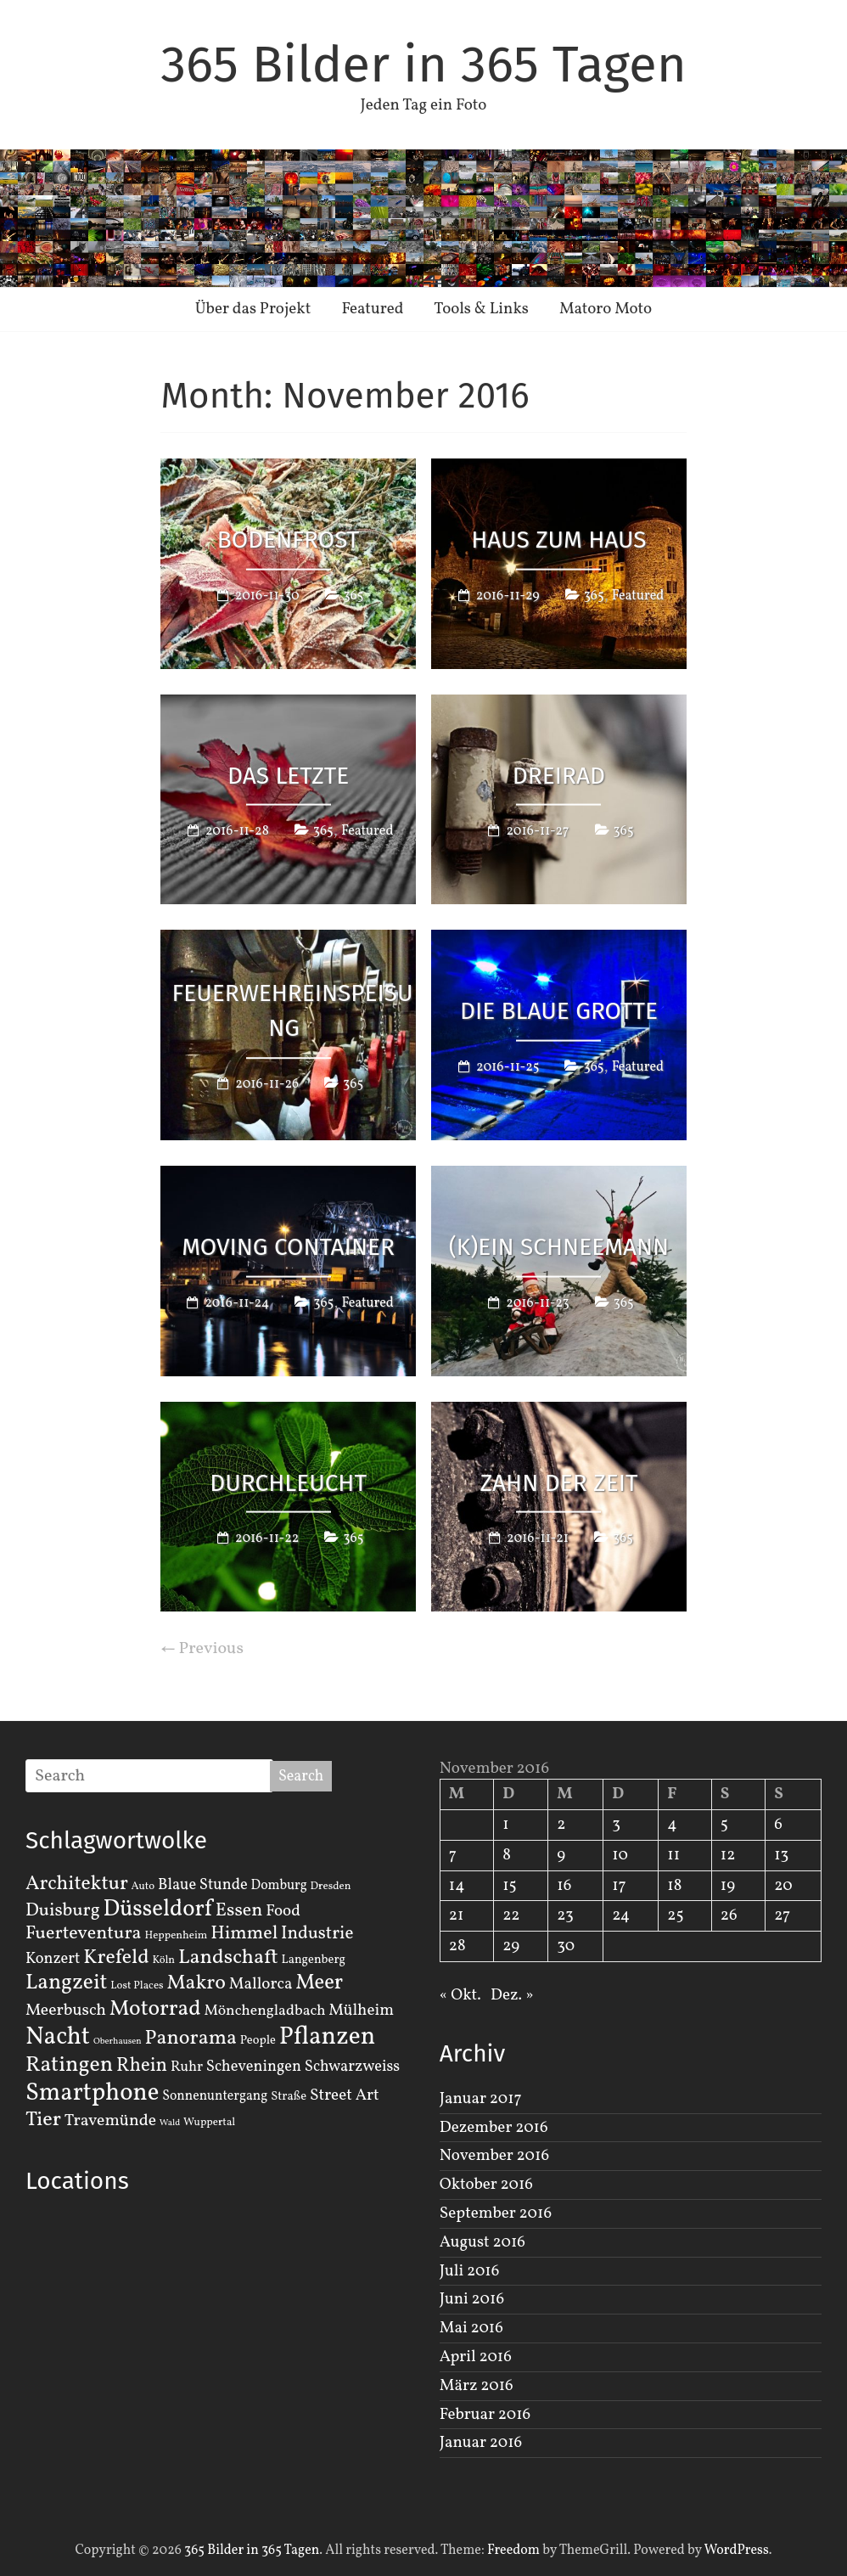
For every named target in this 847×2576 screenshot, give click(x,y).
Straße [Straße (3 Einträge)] (288, 2096)
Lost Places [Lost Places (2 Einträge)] (136, 1986)
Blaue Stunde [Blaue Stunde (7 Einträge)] (203, 1885)
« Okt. (460, 1995)
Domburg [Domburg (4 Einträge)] (279, 1885)
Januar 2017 (481, 2099)
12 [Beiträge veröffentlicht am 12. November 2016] (728, 1855)
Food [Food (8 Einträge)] (283, 1911)
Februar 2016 (485, 2415)
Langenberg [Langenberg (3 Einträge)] (313, 1959)
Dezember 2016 (494, 2128)
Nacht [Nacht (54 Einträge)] (57, 2037)
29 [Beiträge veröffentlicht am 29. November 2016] (510, 1946)
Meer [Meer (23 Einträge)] (319, 1983)
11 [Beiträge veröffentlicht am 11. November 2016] (673, 1855)
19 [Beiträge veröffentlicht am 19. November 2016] (728, 1886)
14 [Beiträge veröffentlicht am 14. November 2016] (457, 1886)
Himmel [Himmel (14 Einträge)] (244, 1934)
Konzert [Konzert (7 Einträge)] (53, 1959)
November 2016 (494, 2156)
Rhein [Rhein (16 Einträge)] (141, 2065)
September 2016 (496, 2213)
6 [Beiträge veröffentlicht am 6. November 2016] (778, 1825)
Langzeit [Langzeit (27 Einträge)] (66, 1983)
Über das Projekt (253, 309)
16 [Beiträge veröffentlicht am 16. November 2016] (564, 1886)
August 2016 (482, 2242)
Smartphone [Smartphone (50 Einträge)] (92, 2094)
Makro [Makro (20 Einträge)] (196, 1983)
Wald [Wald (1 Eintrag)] (170, 2123)
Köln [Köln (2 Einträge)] (163, 1960)
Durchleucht (288, 1482)
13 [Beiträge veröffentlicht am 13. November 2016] (781, 1855)
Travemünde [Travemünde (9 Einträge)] (110, 2121)
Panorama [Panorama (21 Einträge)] (191, 2038)
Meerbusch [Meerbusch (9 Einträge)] (65, 2010)
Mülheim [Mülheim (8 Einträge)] (361, 2010)
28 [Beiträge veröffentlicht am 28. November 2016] (457, 1946)
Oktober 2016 (486, 2185)
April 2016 (476, 2357)
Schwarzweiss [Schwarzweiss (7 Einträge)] (352, 2067)
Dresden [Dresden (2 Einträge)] (331, 1886)
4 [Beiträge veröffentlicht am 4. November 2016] (671, 1825)
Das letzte (288, 775)
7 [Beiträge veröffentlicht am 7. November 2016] (453, 1855)
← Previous (202, 1649)
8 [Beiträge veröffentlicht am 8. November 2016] (506, 1855)
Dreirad (559, 775)
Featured (372, 309)
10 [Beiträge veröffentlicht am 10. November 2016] (620, 1855)
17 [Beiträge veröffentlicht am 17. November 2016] (619, 1886)
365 (354, 595)
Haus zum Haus (558, 540)
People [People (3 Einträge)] (258, 2040)
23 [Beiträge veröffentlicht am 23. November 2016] (565, 1915)
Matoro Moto (605, 309)
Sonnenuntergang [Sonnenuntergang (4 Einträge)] (214, 2096)
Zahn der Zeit (558, 1482)
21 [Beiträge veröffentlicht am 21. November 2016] (456, 1915)
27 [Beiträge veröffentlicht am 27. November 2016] (782, 1915)
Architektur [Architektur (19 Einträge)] (76, 1884)
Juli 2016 (470, 2271)
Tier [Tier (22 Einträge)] (43, 2120)
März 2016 (476, 2386)
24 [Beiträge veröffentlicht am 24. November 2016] (621, 1915)
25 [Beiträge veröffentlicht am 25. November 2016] (675, 1915)
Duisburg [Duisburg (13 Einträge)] (62, 1911)
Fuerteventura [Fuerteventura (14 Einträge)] (83, 1934)
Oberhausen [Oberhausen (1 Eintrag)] (117, 2041)
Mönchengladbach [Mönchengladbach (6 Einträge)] (265, 2011)
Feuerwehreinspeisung (291, 1010)
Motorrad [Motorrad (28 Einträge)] (155, 2009)
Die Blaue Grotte (559, 1011)
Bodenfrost (288, 540)
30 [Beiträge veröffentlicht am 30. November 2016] (566, 1946)
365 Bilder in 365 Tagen (423, 64)
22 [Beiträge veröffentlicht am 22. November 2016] (510, 1915)
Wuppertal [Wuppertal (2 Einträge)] (209, 2122)
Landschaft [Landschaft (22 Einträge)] (228, 1957)
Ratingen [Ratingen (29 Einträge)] (69, 2065)
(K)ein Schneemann (559, 1246)
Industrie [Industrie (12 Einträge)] (317, 1933)
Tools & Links (481, 309)
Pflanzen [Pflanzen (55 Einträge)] (327, 2037)
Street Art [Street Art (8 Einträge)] (344, 2095)
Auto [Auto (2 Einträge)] (143, 1886)
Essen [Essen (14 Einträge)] (239, 1911)
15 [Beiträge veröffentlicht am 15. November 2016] (509, 1886)
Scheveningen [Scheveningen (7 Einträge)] (253, 2067)
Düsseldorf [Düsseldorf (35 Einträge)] (158, 1909)
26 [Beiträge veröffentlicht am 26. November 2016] (729, 1915)
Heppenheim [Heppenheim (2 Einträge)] (175, 1935)
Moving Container (288, 1246)
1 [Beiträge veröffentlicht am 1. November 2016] (505, 1825)
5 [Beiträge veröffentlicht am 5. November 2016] (724, 1825)
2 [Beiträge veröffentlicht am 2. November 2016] (561, 1825)
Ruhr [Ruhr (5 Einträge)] (187, 2067)
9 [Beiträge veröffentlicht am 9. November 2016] (561, 1855)
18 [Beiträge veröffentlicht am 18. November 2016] (674, 1886)
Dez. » (512, 1995)
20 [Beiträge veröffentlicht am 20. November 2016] (783, 1886)
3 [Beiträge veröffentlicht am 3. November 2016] (616, 1825)
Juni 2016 (472, 2299)
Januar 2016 (481, 2443)
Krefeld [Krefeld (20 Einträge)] (116, 1957)
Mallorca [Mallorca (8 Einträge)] (261, 1984)
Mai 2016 (471, 2328)
